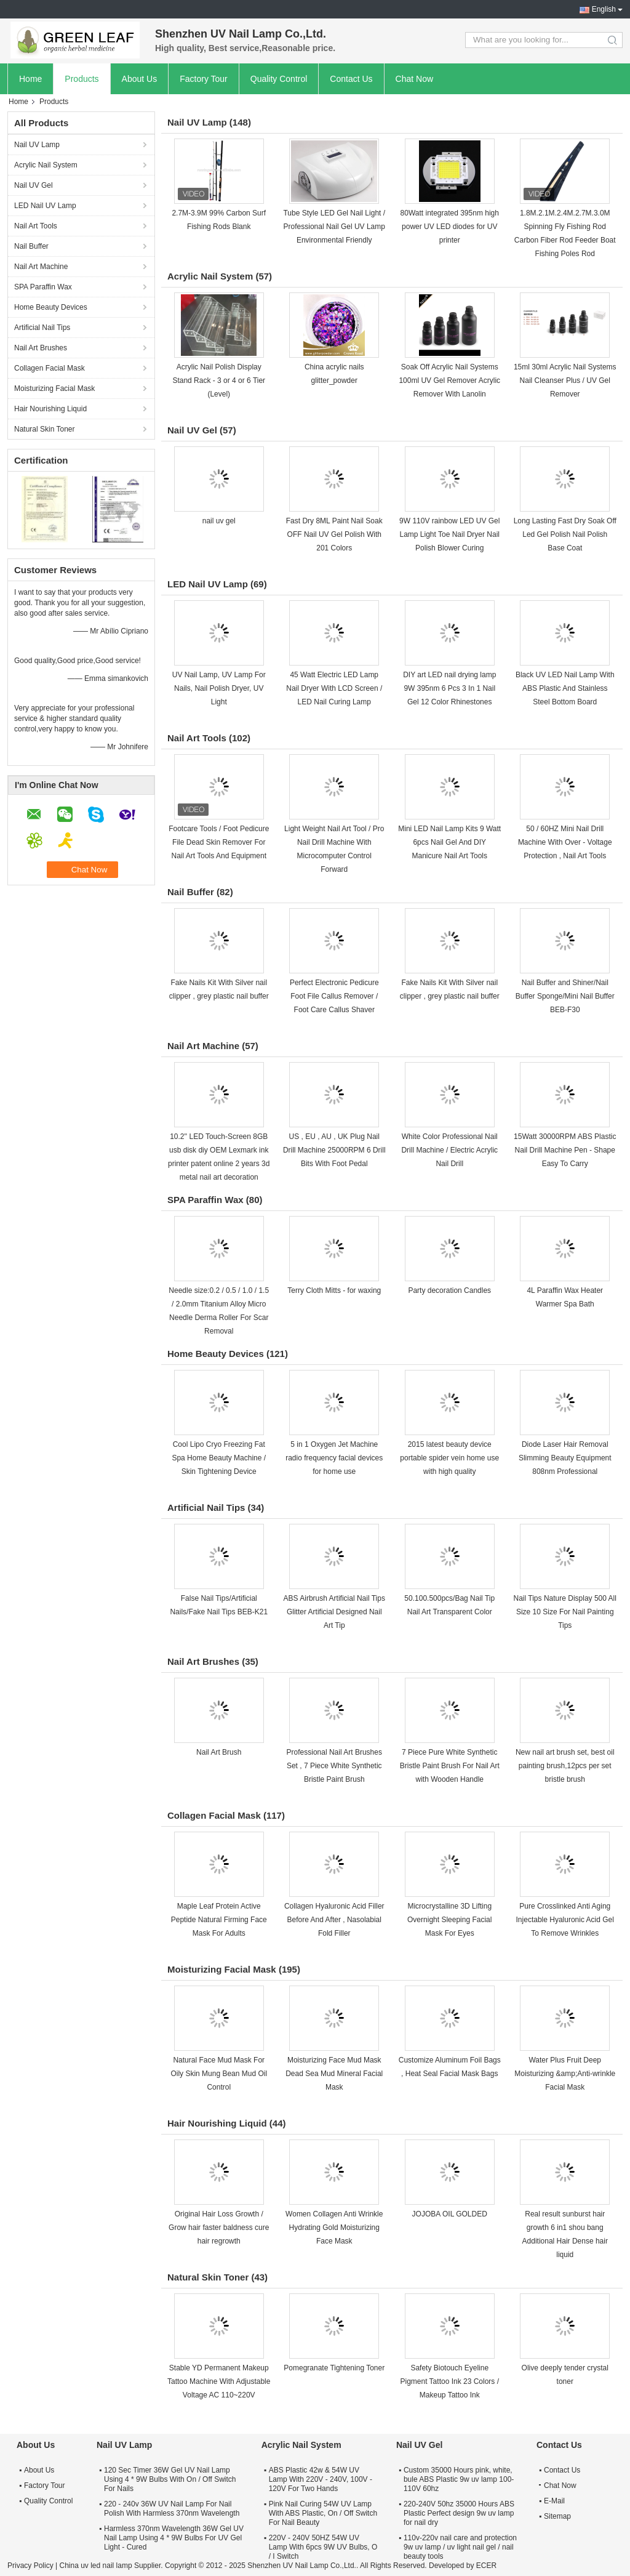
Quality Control (279, 79)
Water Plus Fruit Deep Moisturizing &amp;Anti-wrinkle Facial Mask (564, 2073)
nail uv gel (219, 521)
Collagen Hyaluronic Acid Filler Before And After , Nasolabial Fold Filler (334, 1920)
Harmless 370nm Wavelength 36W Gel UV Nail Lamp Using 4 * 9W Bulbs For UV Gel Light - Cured (174, 2537)
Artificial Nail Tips (42, 327)
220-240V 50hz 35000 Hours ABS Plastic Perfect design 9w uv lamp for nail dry (459, 2513)
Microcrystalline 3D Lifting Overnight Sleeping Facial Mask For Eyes (449, 1920)
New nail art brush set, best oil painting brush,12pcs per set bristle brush (565, 1766)
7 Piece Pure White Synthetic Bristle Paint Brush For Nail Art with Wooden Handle (450, 1766)
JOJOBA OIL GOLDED (449, 2214)
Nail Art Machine (41, 266)
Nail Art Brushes (40, 348)
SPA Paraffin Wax (43, 287)
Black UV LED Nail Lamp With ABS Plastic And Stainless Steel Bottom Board (565, 688)
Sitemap (557, 2516)
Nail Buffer (31, 246)
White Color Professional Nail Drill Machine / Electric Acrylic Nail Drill (449, 1150)
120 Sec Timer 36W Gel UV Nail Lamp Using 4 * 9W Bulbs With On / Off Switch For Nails (170, 2479)
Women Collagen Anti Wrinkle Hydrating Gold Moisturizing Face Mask (334, 2227)
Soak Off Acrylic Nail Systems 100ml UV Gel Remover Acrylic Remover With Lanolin (449, 380)
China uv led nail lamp (95, 2565)
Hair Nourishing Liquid (50, 409)
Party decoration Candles (449, 1290)
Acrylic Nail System (46, 165)
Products (81, 79)
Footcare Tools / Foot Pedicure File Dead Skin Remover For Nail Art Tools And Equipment (219, 842)
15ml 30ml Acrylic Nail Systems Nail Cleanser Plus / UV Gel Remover (565, 380)
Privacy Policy (30, 2565)
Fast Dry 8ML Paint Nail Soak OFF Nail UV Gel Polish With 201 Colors (334, 534)
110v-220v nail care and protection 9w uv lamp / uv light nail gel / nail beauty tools (460, 2547)
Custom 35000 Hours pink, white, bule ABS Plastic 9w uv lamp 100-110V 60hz (459, 2479)
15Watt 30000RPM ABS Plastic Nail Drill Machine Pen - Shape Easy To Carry (565, 1150)
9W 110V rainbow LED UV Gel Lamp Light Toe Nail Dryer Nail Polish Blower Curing (449, 534)
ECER (486, 2565)
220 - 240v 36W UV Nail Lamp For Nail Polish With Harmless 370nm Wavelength (171, 2509)
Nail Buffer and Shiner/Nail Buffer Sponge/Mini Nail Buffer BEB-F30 (565, 996)
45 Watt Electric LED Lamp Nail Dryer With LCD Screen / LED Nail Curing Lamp (334, 688)
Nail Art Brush (218, 1752)
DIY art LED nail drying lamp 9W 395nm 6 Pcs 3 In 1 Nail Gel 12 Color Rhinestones (449, 688)
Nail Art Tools (35, 226)
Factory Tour (204, 79)
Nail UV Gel (33, 185)
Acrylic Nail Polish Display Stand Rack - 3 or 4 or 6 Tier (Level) (218, 380)
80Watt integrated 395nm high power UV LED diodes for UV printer (450, 226)
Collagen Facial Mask (49, 368)
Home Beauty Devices (50, 307)
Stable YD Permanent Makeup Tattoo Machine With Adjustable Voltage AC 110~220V (218, 2381)
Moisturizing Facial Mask (54, 388)
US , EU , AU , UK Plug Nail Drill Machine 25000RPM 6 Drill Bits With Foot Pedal (334, 1150)
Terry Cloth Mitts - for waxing (334, 1290)
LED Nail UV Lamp (45, 205)
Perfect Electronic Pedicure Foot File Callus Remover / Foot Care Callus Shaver (334, 996)
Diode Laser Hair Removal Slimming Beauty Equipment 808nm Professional (565, 1458)
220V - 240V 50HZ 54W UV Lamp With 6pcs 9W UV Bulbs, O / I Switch (323, 2547)
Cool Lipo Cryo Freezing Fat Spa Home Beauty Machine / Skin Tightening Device (219, 1458)
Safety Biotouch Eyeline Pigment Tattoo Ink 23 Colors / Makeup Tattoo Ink (449, 2381)
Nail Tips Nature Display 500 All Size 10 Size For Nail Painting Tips (565, 1612)
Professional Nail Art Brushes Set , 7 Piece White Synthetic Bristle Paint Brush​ (334, 1766)
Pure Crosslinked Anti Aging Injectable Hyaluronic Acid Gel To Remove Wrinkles (565, 1920)
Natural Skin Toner (44, 429)
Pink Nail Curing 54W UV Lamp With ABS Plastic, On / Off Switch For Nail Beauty (323, 2513)
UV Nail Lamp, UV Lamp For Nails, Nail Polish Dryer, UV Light (219, 688)
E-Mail (554, 2501)
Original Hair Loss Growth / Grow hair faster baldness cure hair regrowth (219, 2227)
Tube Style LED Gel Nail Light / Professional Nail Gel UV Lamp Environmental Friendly (334, 226)
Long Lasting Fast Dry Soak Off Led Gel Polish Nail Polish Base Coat (565, 534)
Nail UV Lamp (37, 144)
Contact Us (351, 79)
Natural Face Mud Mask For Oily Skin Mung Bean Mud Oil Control (218, 2073)
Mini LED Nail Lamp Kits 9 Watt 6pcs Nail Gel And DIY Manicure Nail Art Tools (449, 842)
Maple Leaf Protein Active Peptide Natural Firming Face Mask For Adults (219, 1920)
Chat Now (414, 79)
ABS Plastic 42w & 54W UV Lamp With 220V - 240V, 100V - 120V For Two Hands (320, 2479)
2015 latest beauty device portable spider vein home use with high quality (449, 1458)
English (604, 9)
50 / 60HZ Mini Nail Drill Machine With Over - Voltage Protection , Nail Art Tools (565, 842)
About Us (140, 79)
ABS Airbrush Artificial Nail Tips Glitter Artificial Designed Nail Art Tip (334, 1612)
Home (30, 79)
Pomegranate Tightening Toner (334, 2368)
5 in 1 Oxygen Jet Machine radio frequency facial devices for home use (334, 1458)
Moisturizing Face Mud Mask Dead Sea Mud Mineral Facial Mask (334, 2073)
